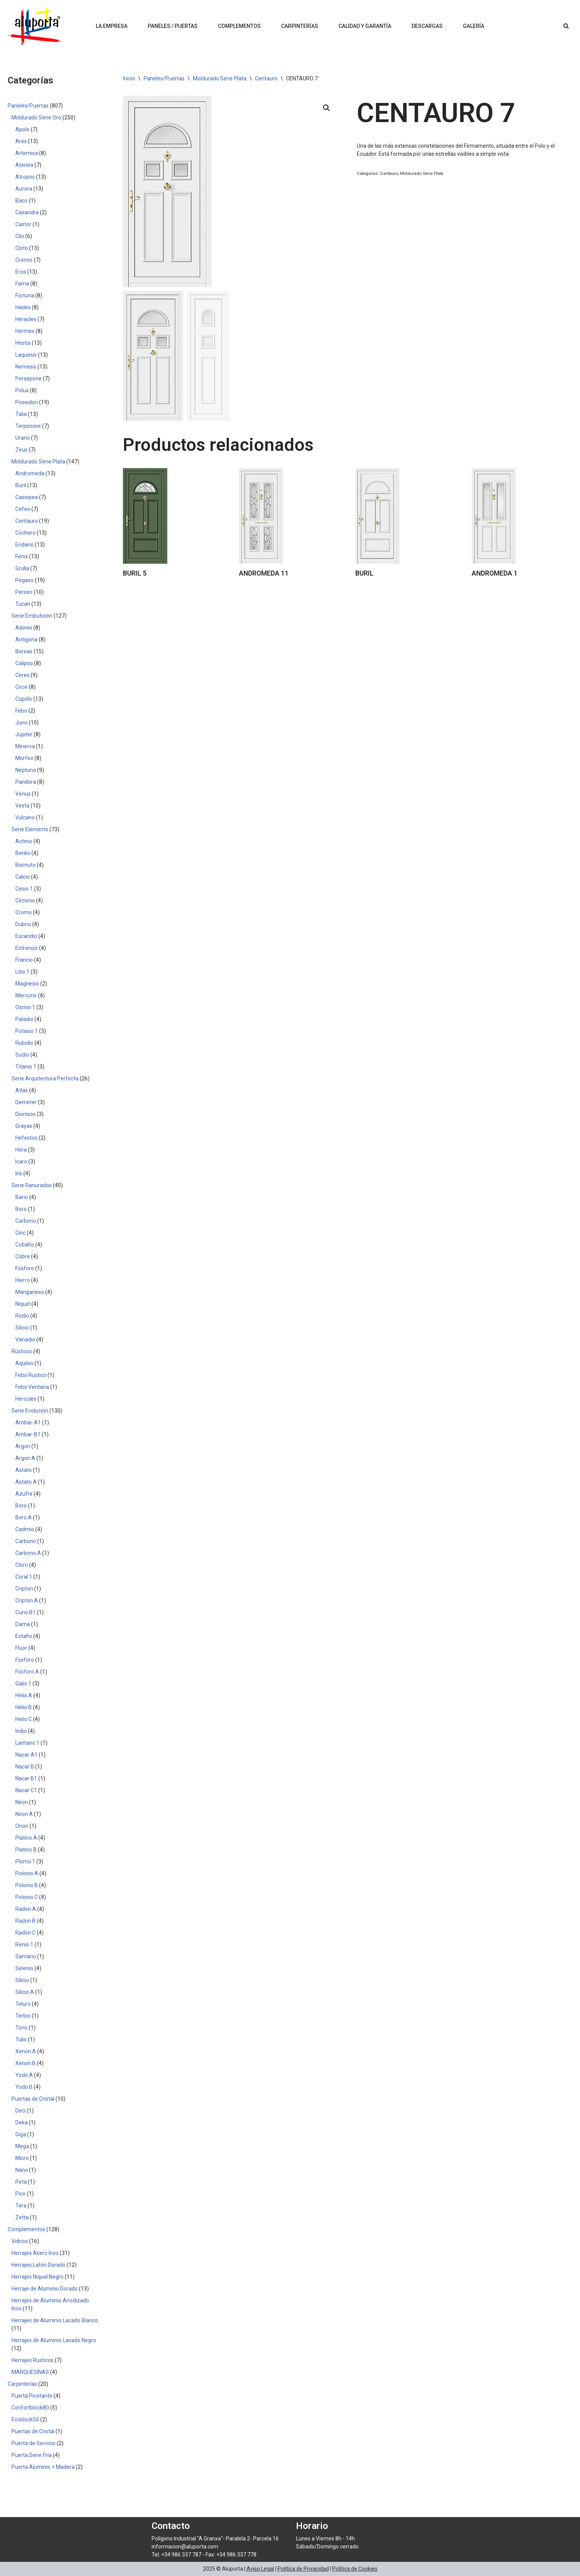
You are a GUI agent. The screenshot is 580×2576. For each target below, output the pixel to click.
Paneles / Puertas (173, 26)
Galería (473, 26)
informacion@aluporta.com (185, 2546)
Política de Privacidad (303, 2569)
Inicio (129, 78)
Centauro (266, 78)
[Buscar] (566, 26)
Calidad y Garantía (364, 26)
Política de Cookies (354, 2569)
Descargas (427, 26)
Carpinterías (299, 26)
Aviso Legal (260, 2569)
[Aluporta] (34, 26)
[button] (326, 108)
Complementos (239, 26)
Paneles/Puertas (164, 78)
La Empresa (111, 26)
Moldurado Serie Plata (220, 78)
